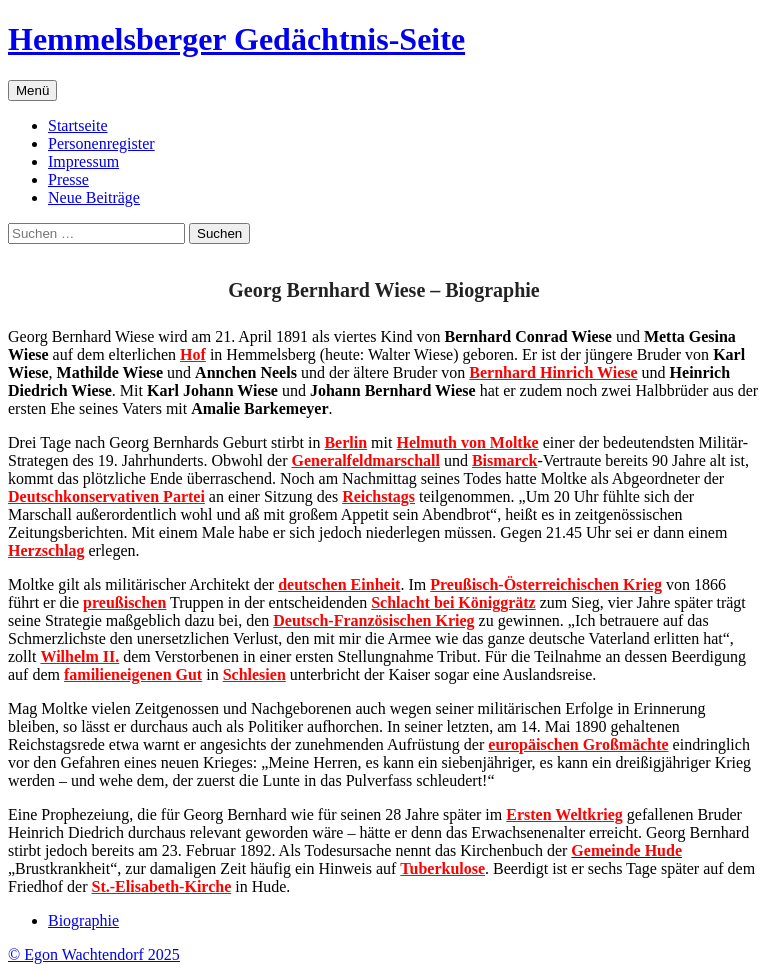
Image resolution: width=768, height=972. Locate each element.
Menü (32, 90)
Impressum (83, 161)
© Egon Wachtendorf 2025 (94, 954)
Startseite (78, 125)
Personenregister (101, 143)
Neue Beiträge (94, 197)
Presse (68, 179)
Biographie (83, 920)
